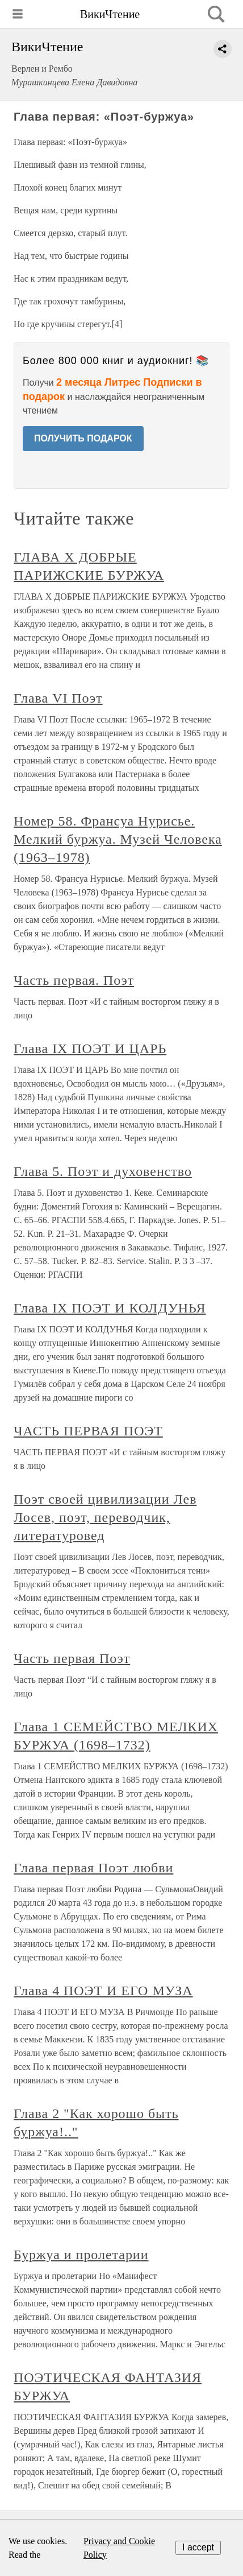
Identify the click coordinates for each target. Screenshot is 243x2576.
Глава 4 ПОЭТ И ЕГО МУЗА (103, 1990)
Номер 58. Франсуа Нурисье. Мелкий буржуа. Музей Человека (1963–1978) (118, 839)
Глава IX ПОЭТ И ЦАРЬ (90, 1048)
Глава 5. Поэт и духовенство (103, 1171)
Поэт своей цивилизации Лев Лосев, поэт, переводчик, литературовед (105, 1517)
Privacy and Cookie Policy (119, 2548)
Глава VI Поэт (58, 698)
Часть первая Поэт (72, 1658)
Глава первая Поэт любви (93, 1867)
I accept (198, 2547)
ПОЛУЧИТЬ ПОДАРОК (83, 438)
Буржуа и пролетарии (81, 2254)
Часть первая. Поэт (74, 980)
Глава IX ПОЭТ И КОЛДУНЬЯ (110, 1308)
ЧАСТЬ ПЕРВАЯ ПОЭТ (88, 1430)
